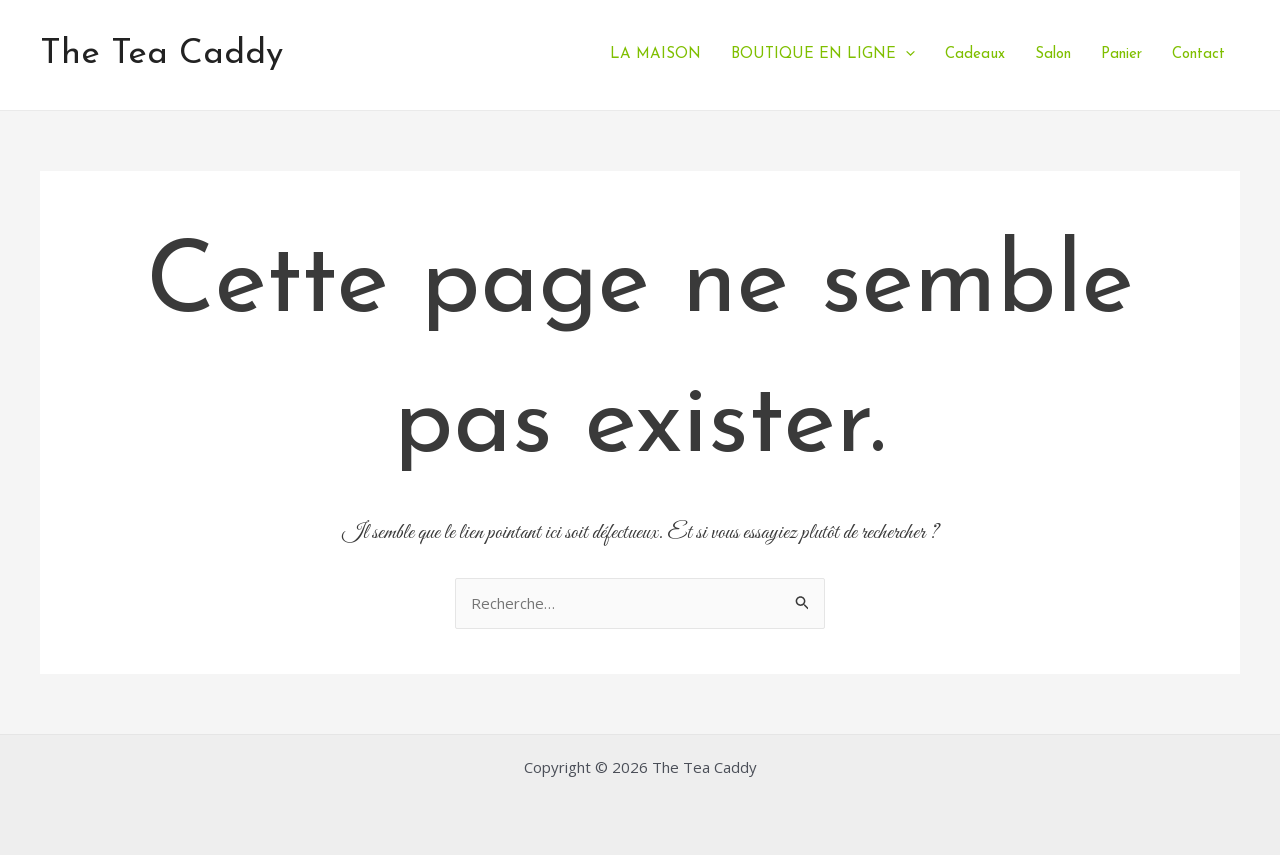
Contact (1198, 54)
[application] (905, 54)
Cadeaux (975, 54)
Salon (1053, 54)
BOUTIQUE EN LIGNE (823, 54)
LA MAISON (655, 54)
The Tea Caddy (161, 54)
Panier (1121, 54)
